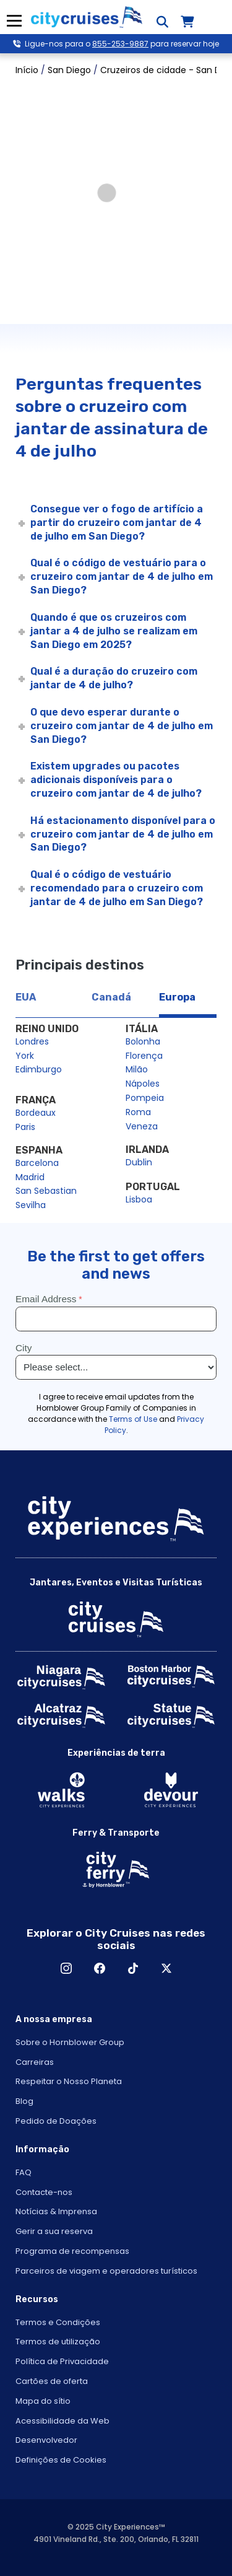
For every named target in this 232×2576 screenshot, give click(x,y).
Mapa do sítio (43, 2401)
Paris (25, 1127)
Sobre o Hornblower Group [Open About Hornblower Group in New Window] (69, 2042)
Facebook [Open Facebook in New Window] (99, 1968)
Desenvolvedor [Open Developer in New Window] (46, 2440)
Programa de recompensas (72, 2251)
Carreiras (34, 2062)
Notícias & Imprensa (56, 2211)
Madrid (30, 1177)
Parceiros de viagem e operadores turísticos (106, 2271)
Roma (138, 1112)
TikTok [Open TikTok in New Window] (133, 1968)
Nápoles (143, 1083)
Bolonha (143, 1041)
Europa (177, 997)
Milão (137, 1069)
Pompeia (145, 1098)
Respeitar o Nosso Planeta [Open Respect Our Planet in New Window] (68, 2081)
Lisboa (139, 1199)
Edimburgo (38, 1069)
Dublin (139, 1162)
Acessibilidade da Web (62, 2421)
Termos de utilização (57, 2341)
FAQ (23, 2172)
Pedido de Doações (56, 2121)
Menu (14, 20)
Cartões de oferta (51, 2381)
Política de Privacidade (62, 2361)
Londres (32, 1041)
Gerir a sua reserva (54, 2231)
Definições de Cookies (60, 2460)
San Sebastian (46, 1191)
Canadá (111, 997)
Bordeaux (35, 1112)
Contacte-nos (43, 2192)
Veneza (142, 1126)
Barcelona (37, 1163)
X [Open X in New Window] (166, 1968)
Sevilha (30, 1205)
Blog (24, 2101)
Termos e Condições (57, 2322)
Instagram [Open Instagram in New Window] (66, 1968)
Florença (144, 1055)
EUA (25, 997)
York (24, 1055)
